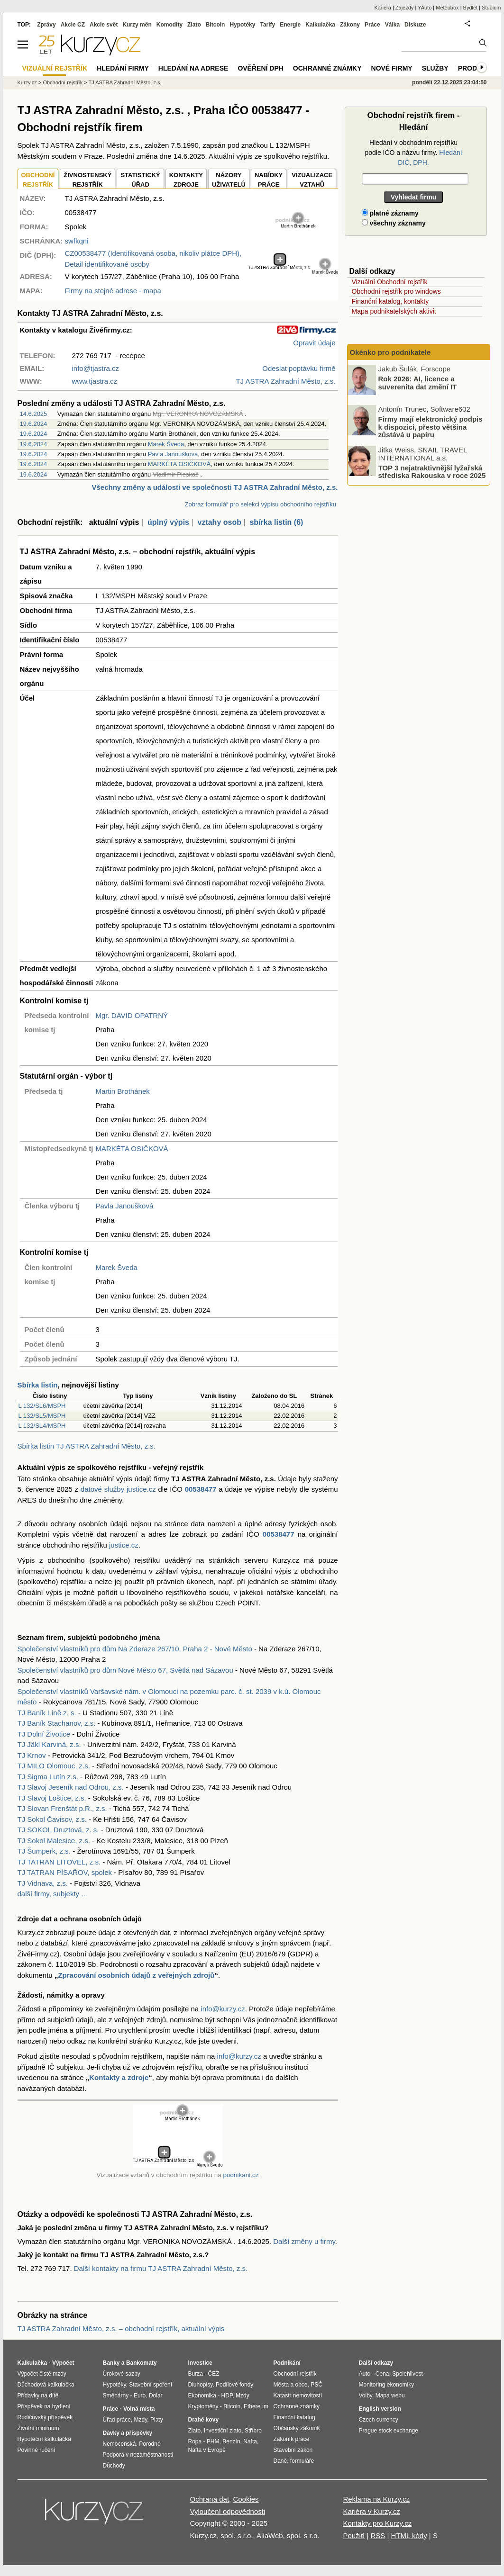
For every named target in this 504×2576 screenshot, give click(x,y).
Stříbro (253, 2430)
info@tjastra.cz (95, 368)
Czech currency (378, 2419)
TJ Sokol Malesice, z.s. (54, 1841)
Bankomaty (141, 2363)
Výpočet (63, 2363)
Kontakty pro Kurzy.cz (377, 2523)
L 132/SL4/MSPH (42, 1425)
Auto (365, 2373)
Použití (354, 2535)
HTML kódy (409, 2535)
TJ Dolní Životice (44, 1734)
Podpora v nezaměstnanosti (138, 2454)
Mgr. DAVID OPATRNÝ (132, 1015)
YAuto (424, 7)
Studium (491, 7)
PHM (213, 2441)
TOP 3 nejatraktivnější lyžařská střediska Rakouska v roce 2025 (432, 471)
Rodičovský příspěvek (45, 2417)
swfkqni (77, 241)
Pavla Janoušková (173, 454)
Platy (156, 2419)
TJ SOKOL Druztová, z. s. (58, 1830)
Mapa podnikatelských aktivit (394, 311)
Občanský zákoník (297, 2428)
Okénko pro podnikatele (390, 352)
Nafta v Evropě (207, 2450)
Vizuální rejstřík (55, 68)
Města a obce (291, 2384)
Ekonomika (202, 2395)
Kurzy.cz (27, 82)
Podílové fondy (234, 2384)
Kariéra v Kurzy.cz (371, 2511)
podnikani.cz (240, 2175)
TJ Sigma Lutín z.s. (48, 1777)
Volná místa (139, 2408)
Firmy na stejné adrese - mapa (113, 291)
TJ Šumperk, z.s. (44, 1851)
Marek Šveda (166, 444)
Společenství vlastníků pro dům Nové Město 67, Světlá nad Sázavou (125, 1670)
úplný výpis (168, 522)
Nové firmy (391, 68)
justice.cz (123, 1545)
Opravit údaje (314, 343)
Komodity (169, 24)
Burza (195, 2373)
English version (380, 2408)
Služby (435, 68)
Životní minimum (38, 2428)
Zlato (194, 24)
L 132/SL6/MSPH (42, 1405)
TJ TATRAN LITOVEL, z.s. (59, 1862)
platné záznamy (390, 213)
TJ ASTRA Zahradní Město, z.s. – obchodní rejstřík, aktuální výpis (121, 2328)
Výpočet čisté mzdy (42, 2373)
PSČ (316, 2384)
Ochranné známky (327, 68)
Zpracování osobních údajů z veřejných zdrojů (136, 1975)
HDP (227, 2395)
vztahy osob (219, 522)
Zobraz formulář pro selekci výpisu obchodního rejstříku (260, 504)
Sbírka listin (38, 1385)
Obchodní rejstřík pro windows (396, 291)
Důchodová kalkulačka (46, 2384)
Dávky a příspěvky (128, 2433)
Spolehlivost (407, 2373)
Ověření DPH (260, 68)
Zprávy (46, 24)
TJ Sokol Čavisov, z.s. (52, 1819)
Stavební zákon (293, 2450)
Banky (111, 2363)
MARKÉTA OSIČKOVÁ (179, 464)
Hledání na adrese (193, 68)
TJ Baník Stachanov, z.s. (57, 1723)
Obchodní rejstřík (62, 82)
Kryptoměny (203, 2406)
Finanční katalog (294, 2417)
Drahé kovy (203, 2419)
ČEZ (214, 2373)
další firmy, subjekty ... (52, 1894)
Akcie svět (104, 24)
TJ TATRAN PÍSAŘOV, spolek (65, 1872)
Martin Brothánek (123, 1091)
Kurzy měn (136, 24)
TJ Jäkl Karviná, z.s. (49, 1744)
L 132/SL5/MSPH (42, 1415)
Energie (290, 24)
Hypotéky (242, 24)
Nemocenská (119, 2444)
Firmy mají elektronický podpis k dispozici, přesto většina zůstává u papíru (430, 427)
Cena (382, 2373)
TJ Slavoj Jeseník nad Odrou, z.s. (71, 1787)
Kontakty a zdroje (118, 2077)
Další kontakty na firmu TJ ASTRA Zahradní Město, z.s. (161, 2268)
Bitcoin (215, 24)
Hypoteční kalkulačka (44, 2439)
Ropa (195, 2441)
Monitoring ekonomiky (386, 2384)
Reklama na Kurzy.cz (376, 2499)
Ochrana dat (209, 2499)
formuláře (302, 2461)
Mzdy (140, 2419)
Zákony (350, 24)
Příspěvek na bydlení (44, 2406)
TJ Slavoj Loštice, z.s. (52, 1798)
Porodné (149, 2444)
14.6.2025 (33, 413)
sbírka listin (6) (276, 522)
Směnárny (116, 2395)
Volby (365, 2395)
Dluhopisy (200, 2384)
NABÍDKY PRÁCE (269, 179)
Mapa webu (390, 2395)
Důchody (114, 2465)
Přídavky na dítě (38, 2395)
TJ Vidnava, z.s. (43, 1883)
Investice (200, 2363)
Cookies (245, 2499)
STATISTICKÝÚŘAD (140, 179)
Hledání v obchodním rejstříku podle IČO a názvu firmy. (413, 152)
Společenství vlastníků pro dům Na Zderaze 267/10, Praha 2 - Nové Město (135, 1649)
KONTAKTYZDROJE (186, 179)
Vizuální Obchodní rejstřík (390, 282)
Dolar (156, 2395)
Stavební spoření (150, 2384)
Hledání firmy (123, 68)
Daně (280, 2461)
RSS (377, 2535)
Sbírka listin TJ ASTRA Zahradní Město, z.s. (87, 1446)
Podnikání (287, 2363)
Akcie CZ (73, 24)
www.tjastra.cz (95, 381)
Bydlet (470, 7)
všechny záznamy (394, 223)
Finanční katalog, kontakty (390, 301)
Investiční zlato (222, 2430)
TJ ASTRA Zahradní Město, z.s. (125, 82)
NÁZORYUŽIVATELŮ (229, 179)
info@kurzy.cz (223, 2009)
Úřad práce (117, 2419)
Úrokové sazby (121, 2373)
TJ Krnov (32, 1755)
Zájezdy (404, 7)
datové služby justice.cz (118, 1489)
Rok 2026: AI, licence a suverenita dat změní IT (417, 383)
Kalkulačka (320, 24)
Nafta (250, 2441)
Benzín (231, 2441)
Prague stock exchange (388, 2430)
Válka (392, 24)
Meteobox (447, 7)
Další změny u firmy (304, 2241)
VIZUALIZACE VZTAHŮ (312, 179)
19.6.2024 (33, 423)
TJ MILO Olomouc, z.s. (54, 1766)
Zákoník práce (292, 2439)
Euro (140, 2395)
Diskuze (415, 24)
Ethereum (256, 2406)
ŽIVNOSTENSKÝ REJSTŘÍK (87, 179)
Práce (372, 24)
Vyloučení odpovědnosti (228, 2511)
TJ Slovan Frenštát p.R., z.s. (62, 1808)
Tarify (267, 24)
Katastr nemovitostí (298, 2395)
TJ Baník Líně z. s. (47, 1713)
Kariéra (382, 7)
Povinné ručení (36, 2450)
